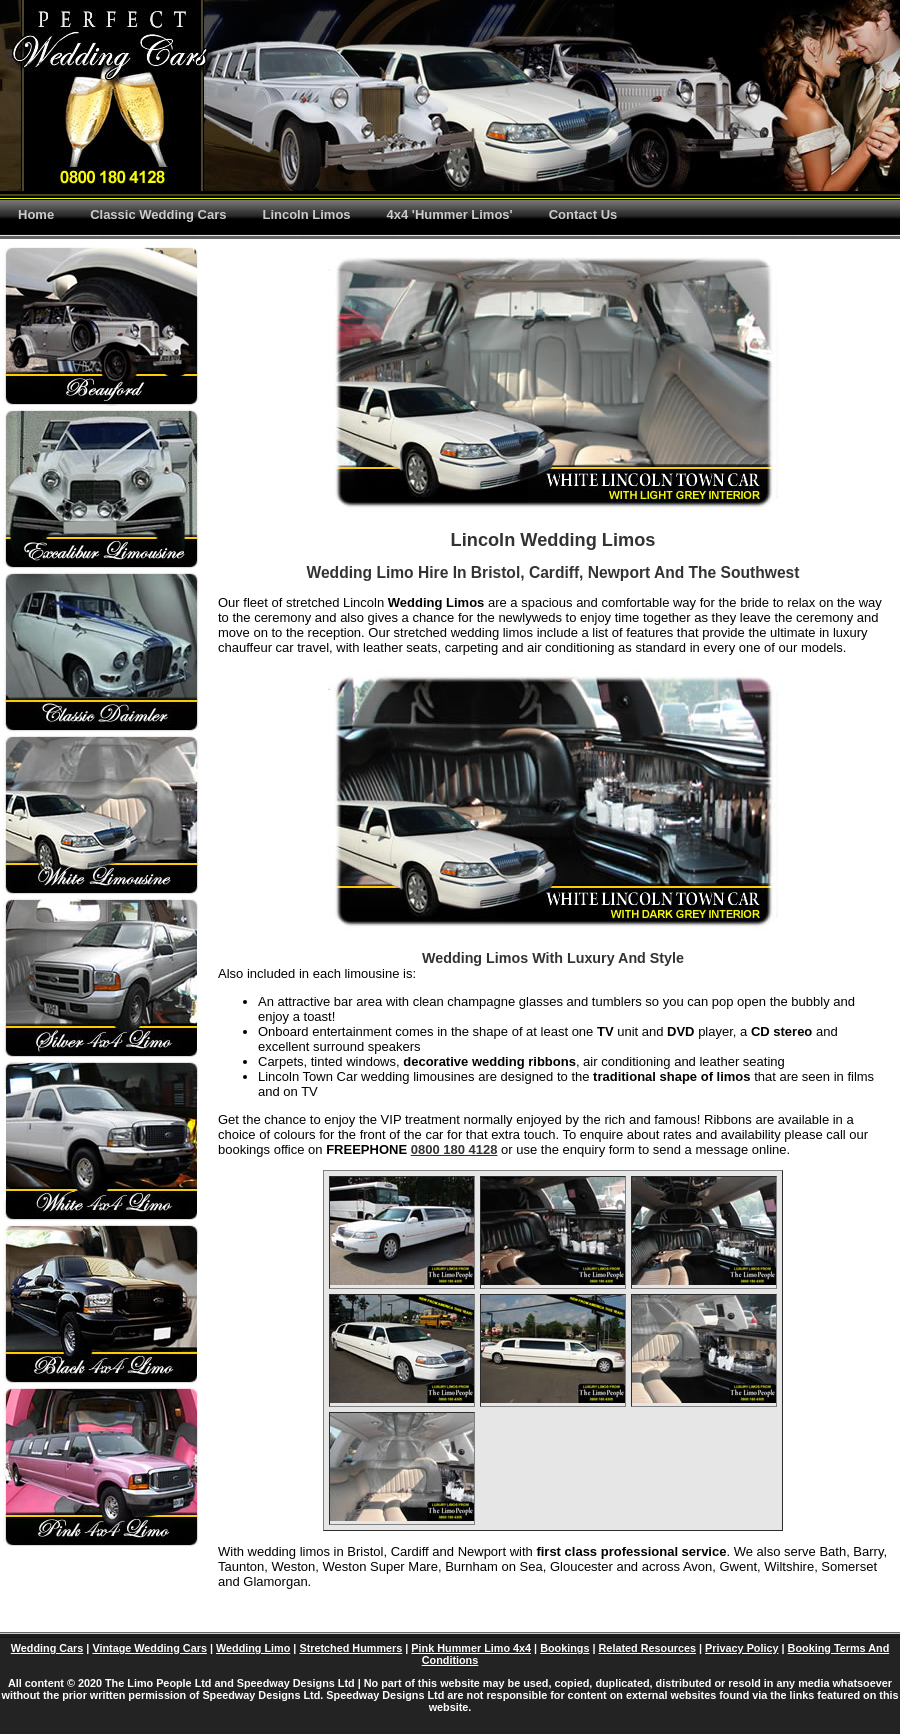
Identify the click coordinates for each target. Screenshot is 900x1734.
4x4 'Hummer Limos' (450, 214)
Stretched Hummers (350, 1648)
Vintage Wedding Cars (149, 1648)
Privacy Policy (741, 1648)
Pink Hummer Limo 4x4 (471, 1648)
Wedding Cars (47, 1648)
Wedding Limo (253, 1648)
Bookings (564, 1648)
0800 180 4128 (454, 1149)
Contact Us (583, 214)
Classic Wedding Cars (158, 214)
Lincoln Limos (306, 214)
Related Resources (648, 1648)
